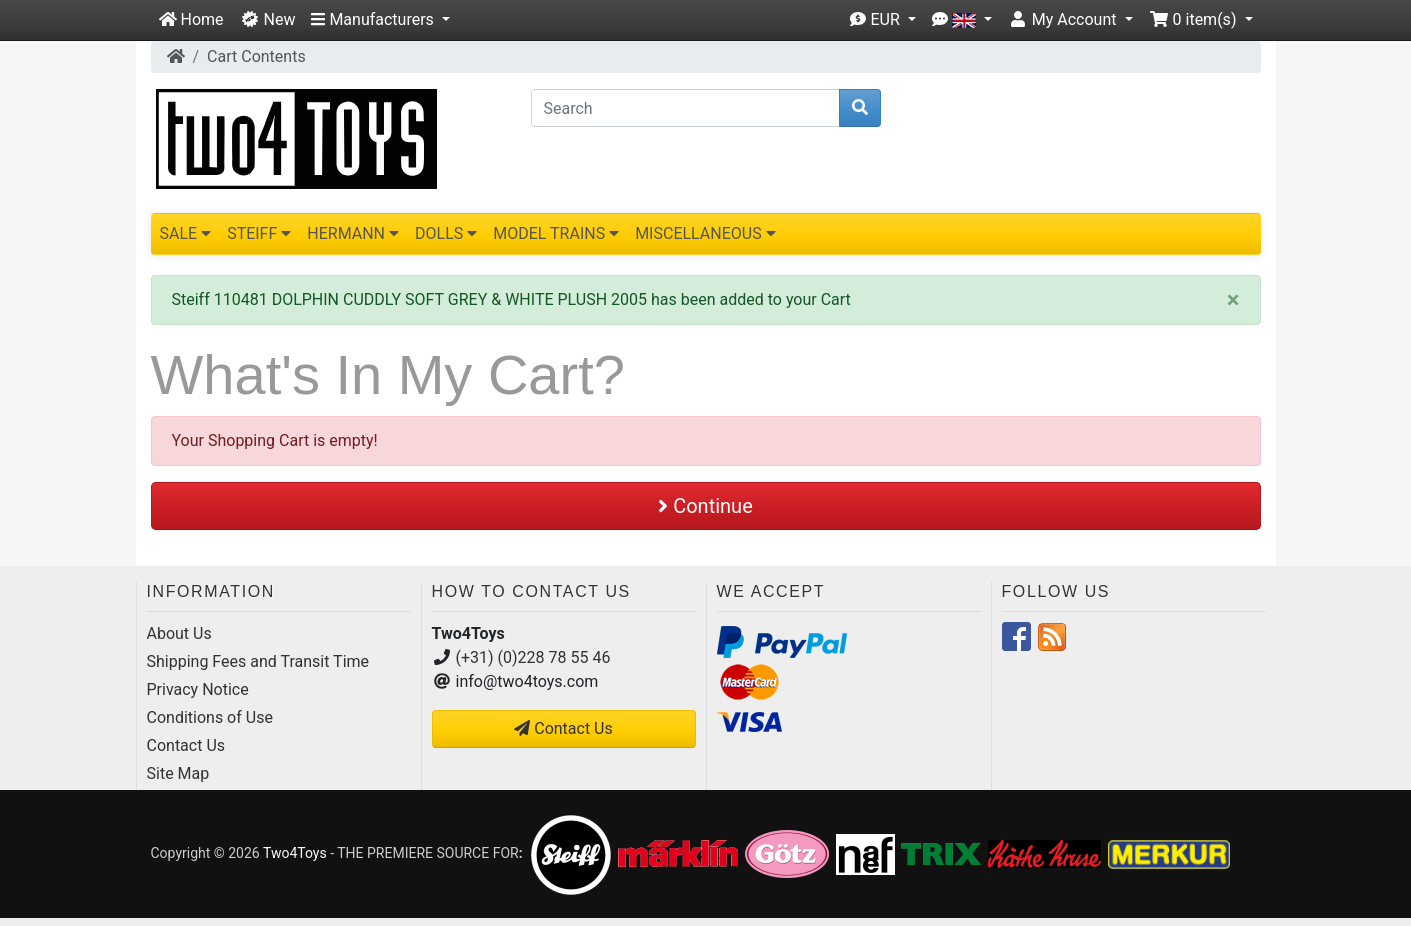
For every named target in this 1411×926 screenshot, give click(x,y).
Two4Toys (295, 853)
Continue (705, 506)
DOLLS (446, 233)
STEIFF (259, 233)
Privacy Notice (198, 689)
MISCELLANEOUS (705, 233)
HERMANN (353, 233)
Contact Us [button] (563, 728)
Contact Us (186, 745)
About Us (179, 633)
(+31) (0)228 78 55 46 (533, 657)
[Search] (685, 108)
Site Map (178, 773)
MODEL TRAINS (556, 233)
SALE (186, 233)
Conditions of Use (210, 717)
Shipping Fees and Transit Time (258, 661)
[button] (380, 20)
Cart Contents (256, 56)
